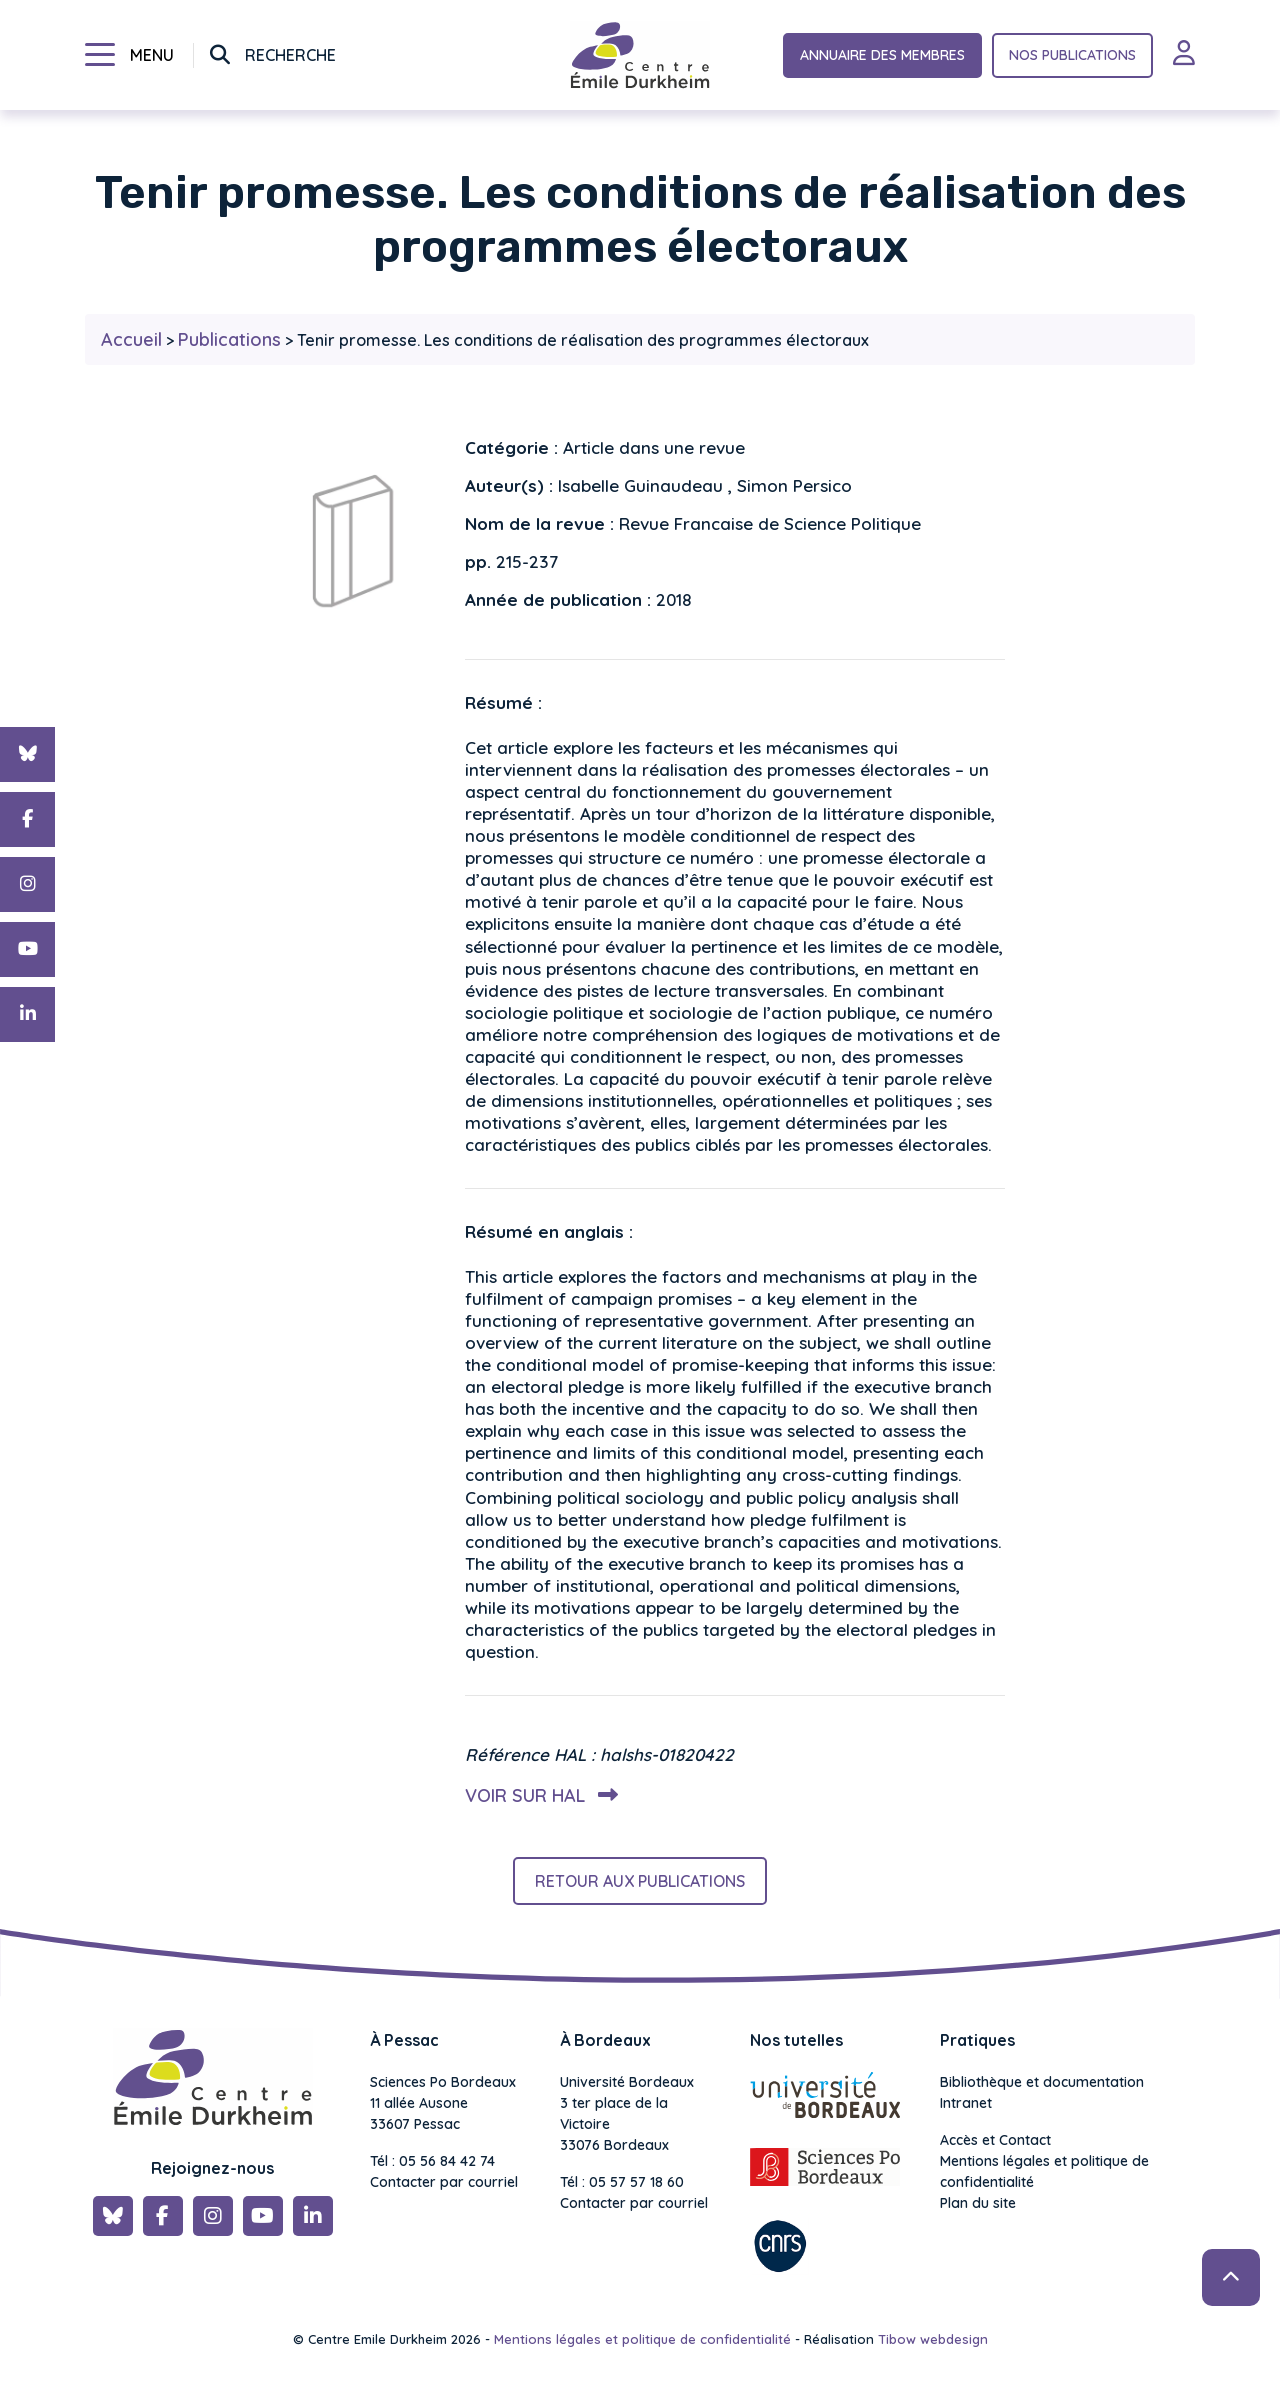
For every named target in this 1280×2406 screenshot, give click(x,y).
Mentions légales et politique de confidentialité (1044, 2171)
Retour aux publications (640, 1881)
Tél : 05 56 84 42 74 (432, 2161)
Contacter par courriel (444, 2182)
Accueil (131, 339)
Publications (229, 339)
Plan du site (978, 2203)
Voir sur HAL (537, 1795)
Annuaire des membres (882, 55)
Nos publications (1072, 55)
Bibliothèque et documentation (1042, 2082)
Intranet (966, 2103)
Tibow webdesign (933, 2339)
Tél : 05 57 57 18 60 (622, 2182)
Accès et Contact (995, 2140)
